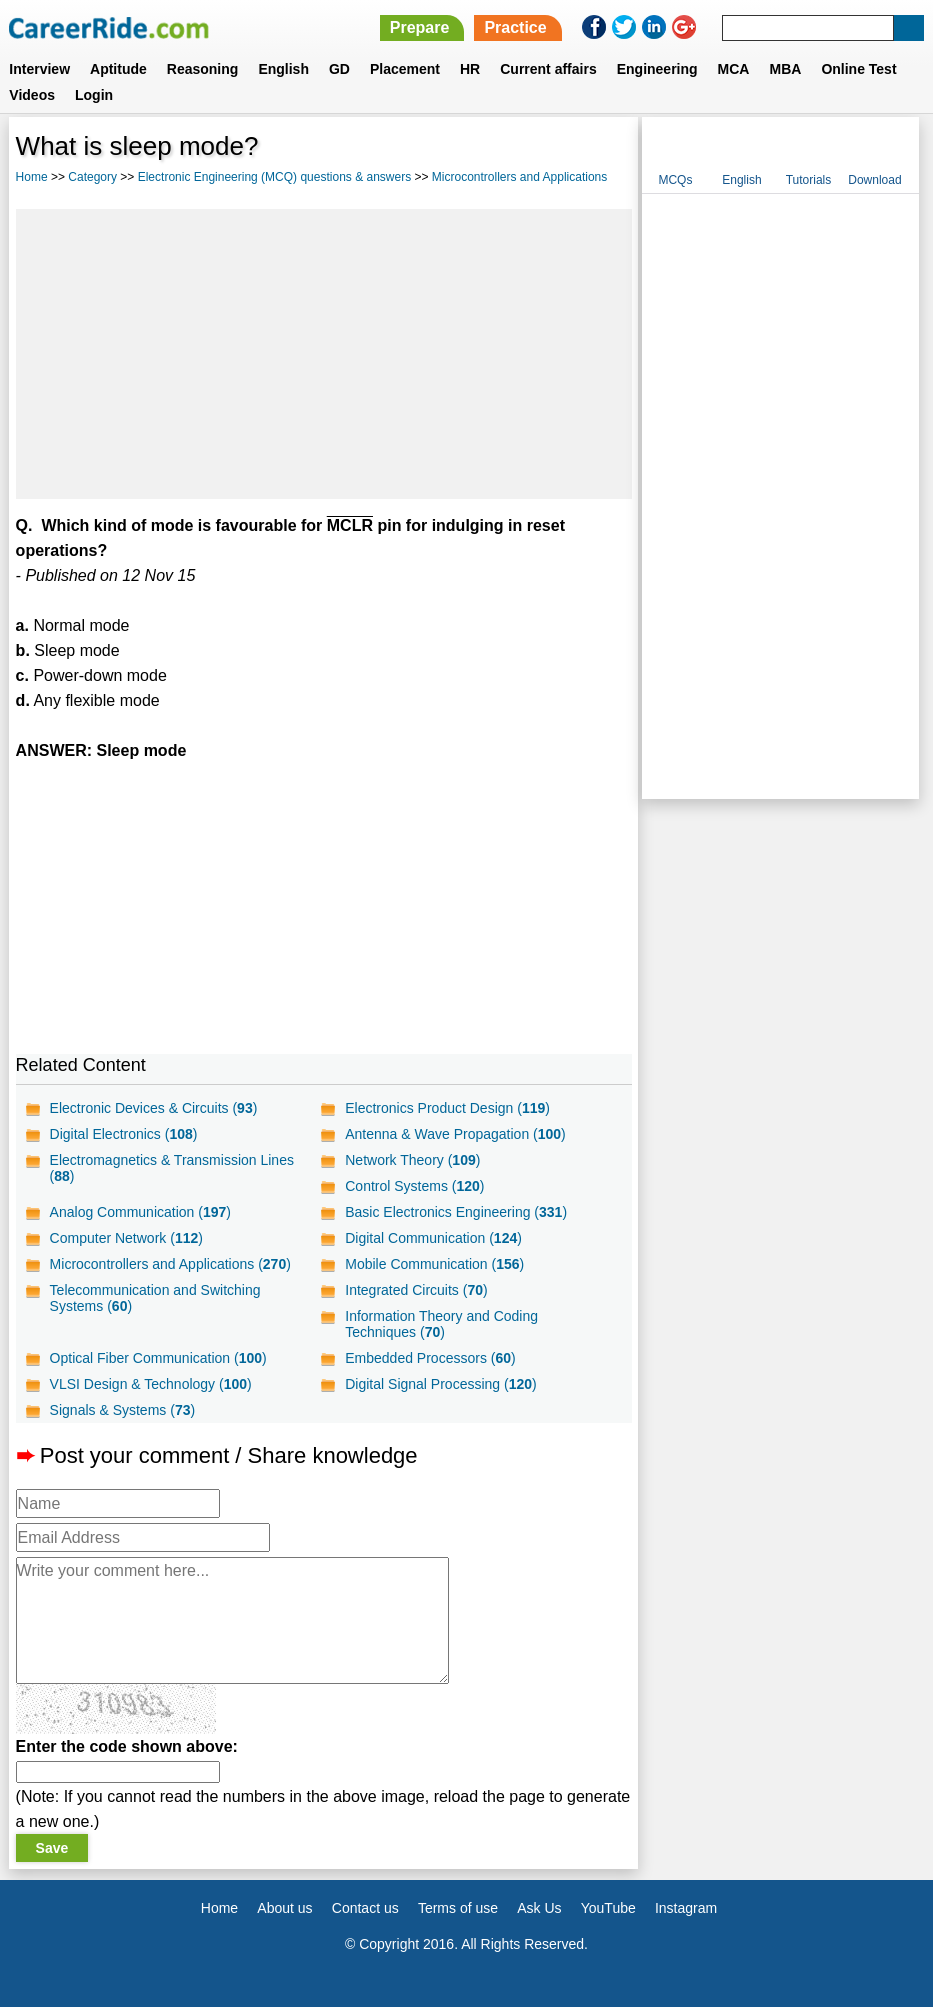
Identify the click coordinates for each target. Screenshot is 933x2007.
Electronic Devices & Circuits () (154, 1108)
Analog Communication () (140, 1212)
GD (339, 69)
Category (92, 177)
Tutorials (809, 180)
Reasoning (203, 69)
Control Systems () (414, 1186)
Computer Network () (126, 1238)
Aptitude (118, 69)
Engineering (657, 69)
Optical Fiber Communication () (158, 1358)
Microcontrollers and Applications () (170, 1264)
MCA (734, 69)
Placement (405, 69)
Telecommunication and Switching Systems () (155, 1298)
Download (874, 180)
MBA (785, 69)
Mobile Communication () (434, 1264)
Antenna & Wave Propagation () (455, 1134)
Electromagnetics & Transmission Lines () (172, 1168)
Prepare (420, 27)
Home (32, 177)
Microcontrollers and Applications (519, 177)
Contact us (365, 1908)
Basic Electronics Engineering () (456, 1212)
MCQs (675, 180)
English (283, 69)
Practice (515, 27)
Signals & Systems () (123, 1410)
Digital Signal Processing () (440, 1384)
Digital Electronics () (124, 1134)
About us (284, 1908)
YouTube (608, 1908)
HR (470, 69)
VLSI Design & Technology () (151, 1384)
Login (94, 95)
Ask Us (539, 1908)
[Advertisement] (324, 354)
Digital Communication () (433, 1238)
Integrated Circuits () (416, 1290)
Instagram (686, 1908)
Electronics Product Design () (447, 1108)
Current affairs (548, 69)
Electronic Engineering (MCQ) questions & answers (274, 177)
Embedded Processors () (430, 1358)
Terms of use (458, 1908)
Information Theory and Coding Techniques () (441, 1324)
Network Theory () (412, 1160)
